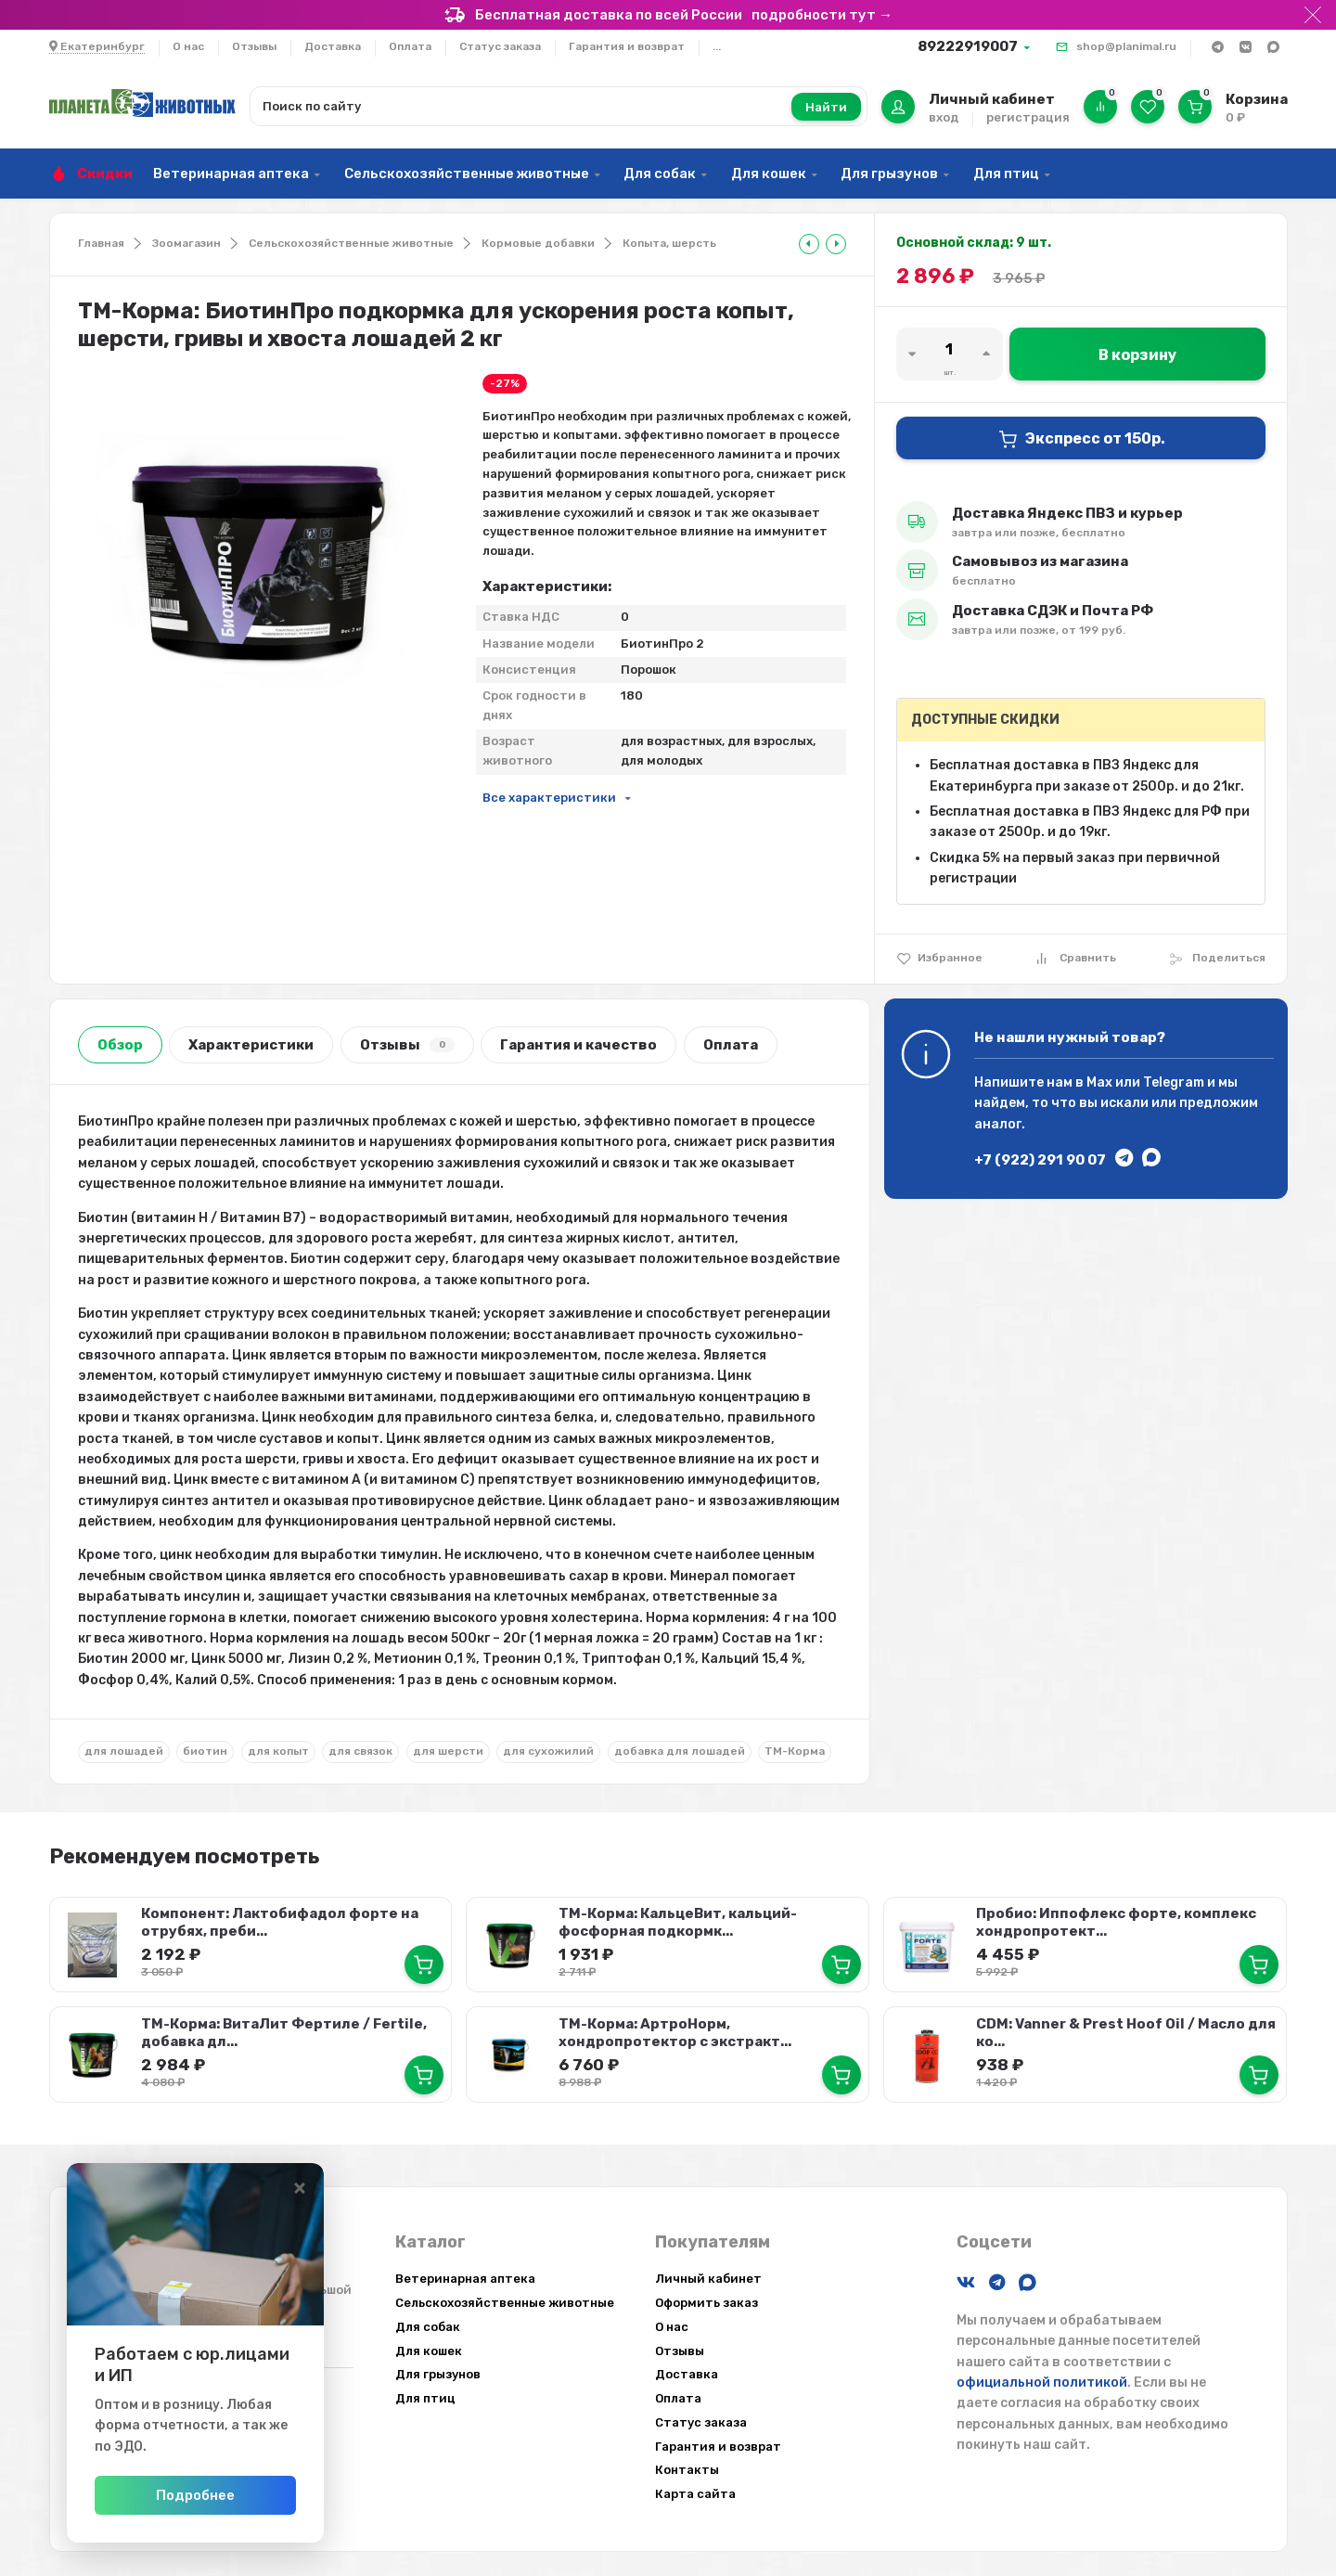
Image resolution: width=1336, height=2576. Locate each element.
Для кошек (768, 173)
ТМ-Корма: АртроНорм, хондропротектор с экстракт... (674, 2030)
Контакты (687, 2467)
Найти (826, 107)
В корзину (1137, 355)
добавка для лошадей (679, 1751)
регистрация (1028, 117)
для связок (360, 1751)
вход (943, 117)
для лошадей (123, 1751)
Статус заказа (500, 46)
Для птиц (1006, 173)
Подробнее (252, 2495)
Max (1099, 1082)
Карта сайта (695, 2491)
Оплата (410, 46)
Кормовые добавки (538, 243)
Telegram (1173, 1082)
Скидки (105, 173)
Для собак (659, 173)
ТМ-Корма (794, 1751)
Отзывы (254, 46)
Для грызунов (889, 173)
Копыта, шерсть (669, 243)
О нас (188, 46)
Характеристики (251, 1045)
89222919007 (968, 46)
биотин (205, 1751)
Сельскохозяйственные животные (466, 173)
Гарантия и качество (578, 1045)
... (717, 46)
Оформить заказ (706, 2299)
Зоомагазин (186, 243)
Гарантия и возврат (627, 46)
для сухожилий (548, 1751)
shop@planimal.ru (1126, 46)
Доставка (332, 46)
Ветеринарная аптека (231, 173)
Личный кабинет (708, 2275)
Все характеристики (549, 798)
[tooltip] (809, 244)
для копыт (278, 1751)
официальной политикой (1042, 2379)
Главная (101, 243)
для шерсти (448, 1751)
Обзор (120, 1045)
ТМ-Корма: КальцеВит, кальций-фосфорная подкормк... (677, 1921)
